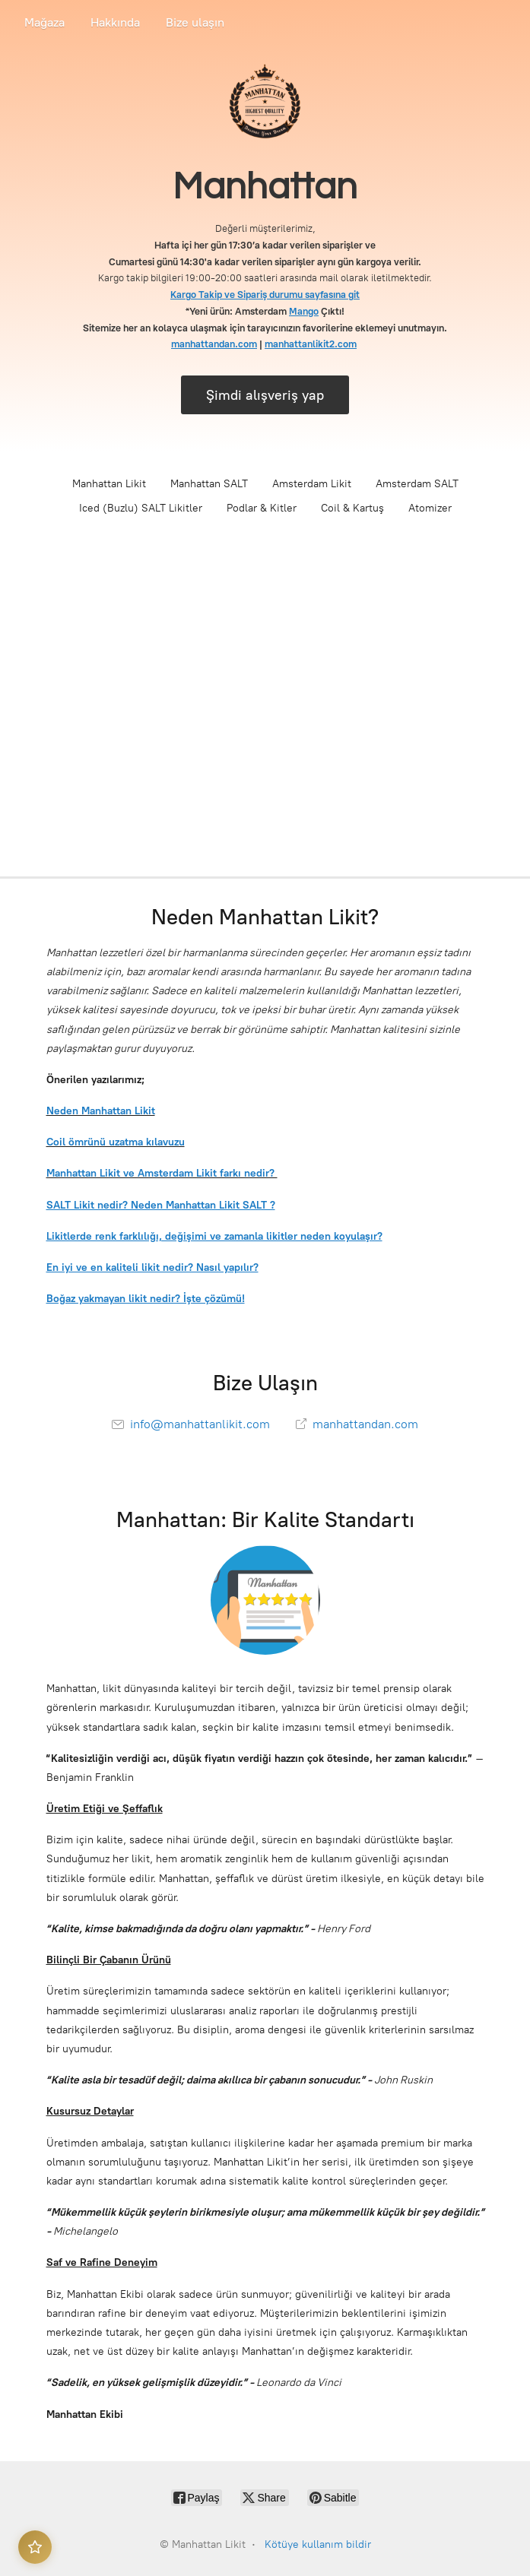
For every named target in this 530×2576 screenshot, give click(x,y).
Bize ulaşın (195, 22)
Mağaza (44, 22)
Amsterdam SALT (417, 483)
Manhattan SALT (209, 483)
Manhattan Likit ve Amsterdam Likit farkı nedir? (162, 1173)
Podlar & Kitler (262, 508)
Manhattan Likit (109, 483)
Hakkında (115, 22)
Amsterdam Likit (311, 483)
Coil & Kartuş (352, 508)
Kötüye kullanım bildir (318, 2544)
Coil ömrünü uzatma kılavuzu (115, 1142)
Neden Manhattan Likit (100, 1110)
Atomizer (430, 508)
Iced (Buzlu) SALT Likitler (140, 508)
